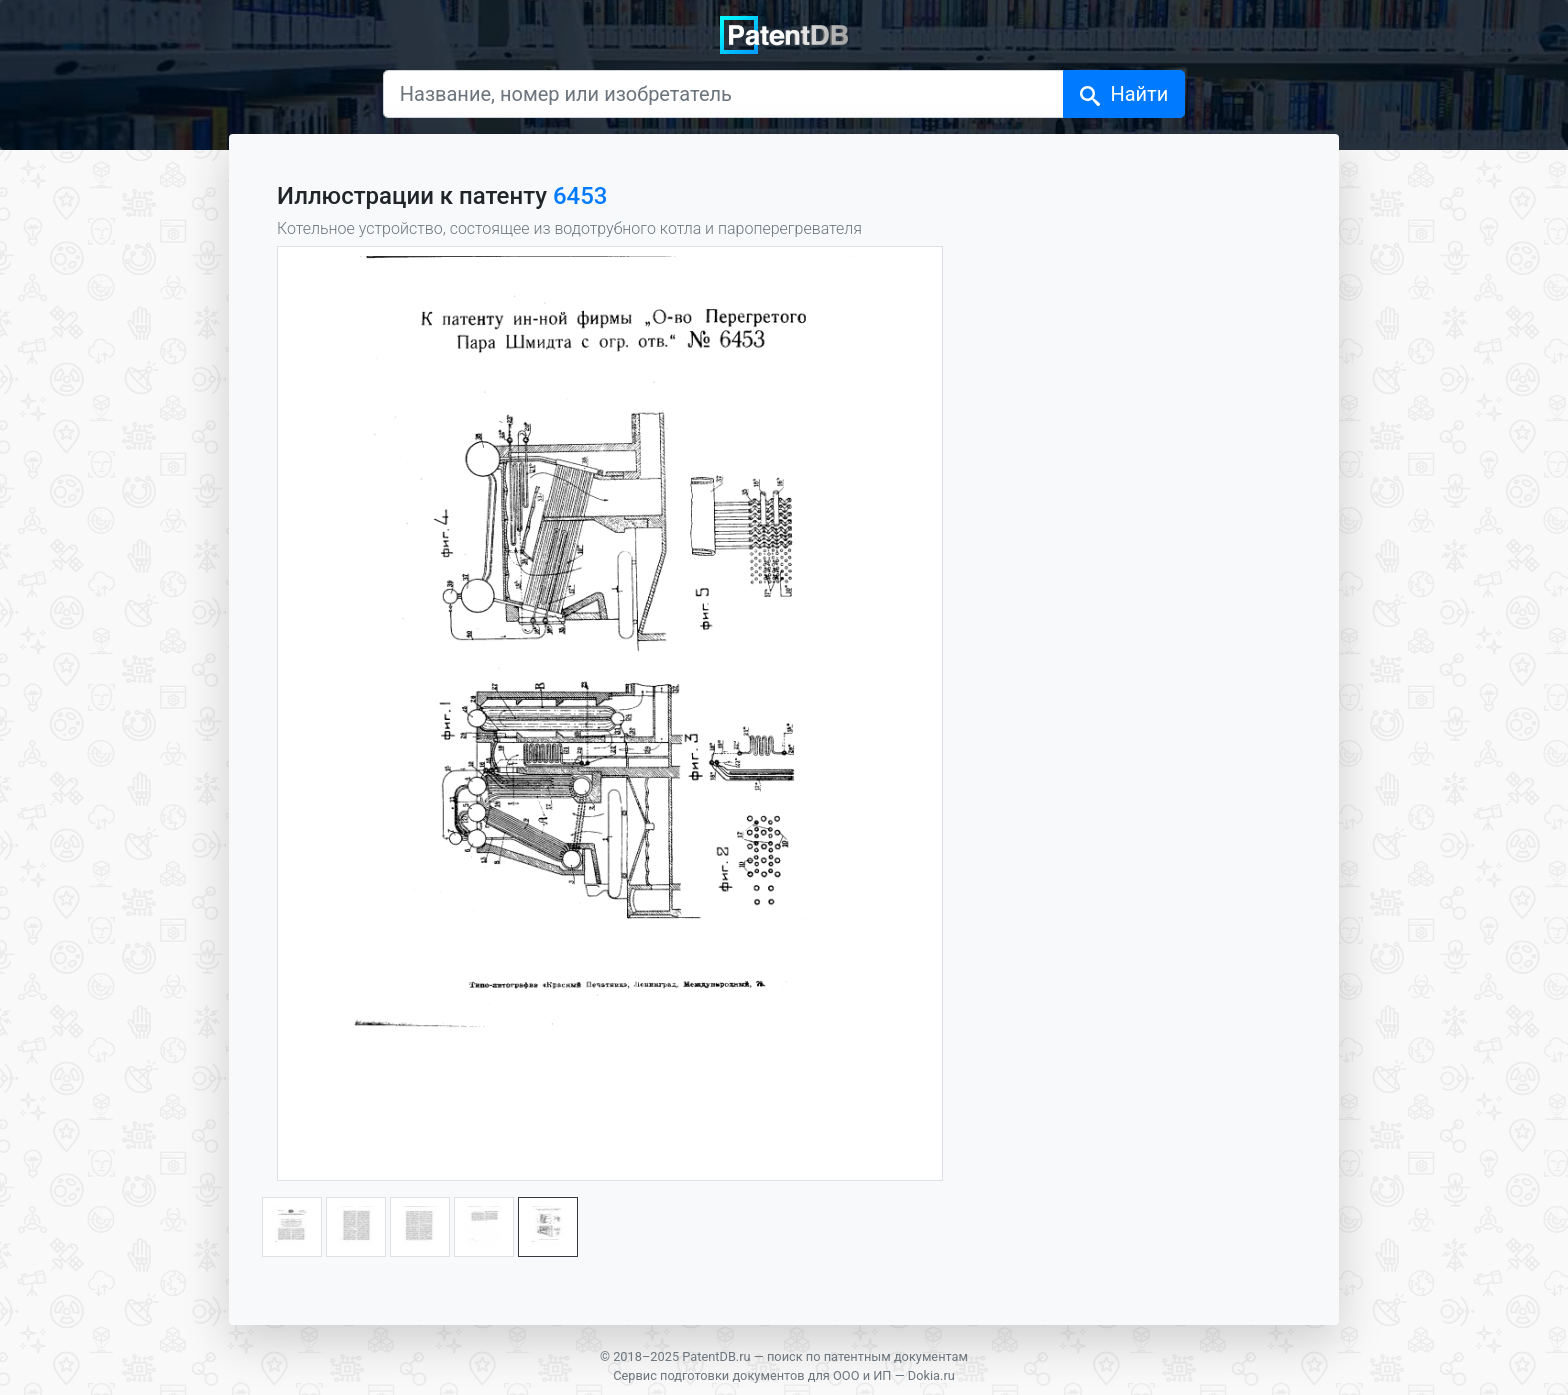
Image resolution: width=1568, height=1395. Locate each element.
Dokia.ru (931, 1375)
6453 (580, 196)
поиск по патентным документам (867, 1356)
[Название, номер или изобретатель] (724, 94)
